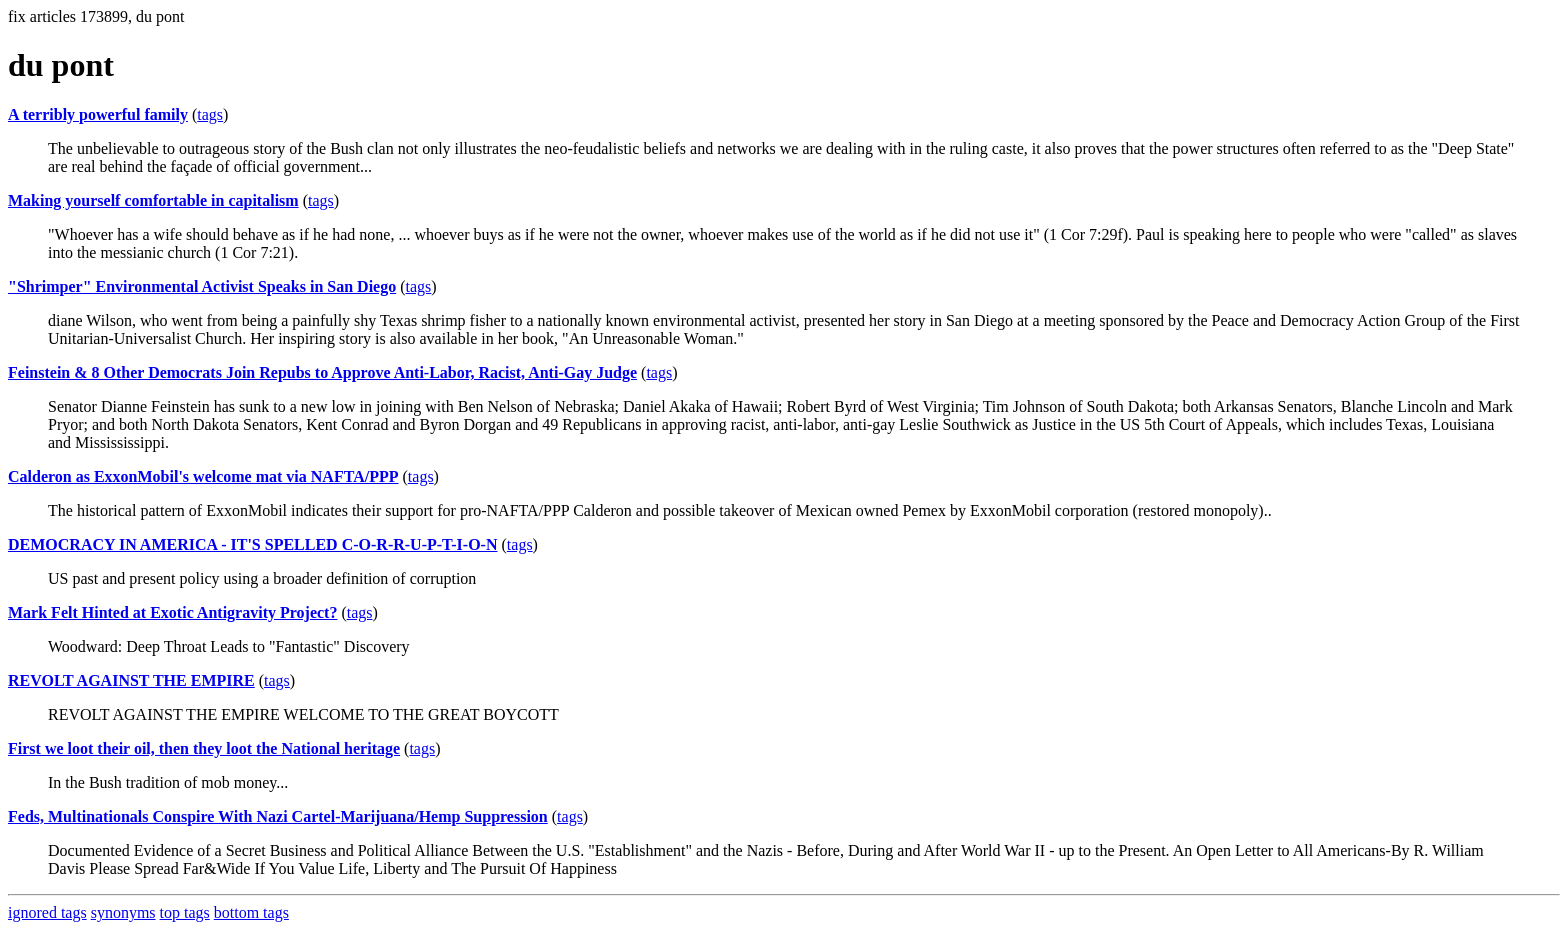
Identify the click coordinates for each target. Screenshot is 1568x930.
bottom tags (251, 912)
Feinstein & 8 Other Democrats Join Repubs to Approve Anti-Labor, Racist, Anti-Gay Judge (322, 372)
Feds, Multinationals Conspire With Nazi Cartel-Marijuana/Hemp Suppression (278, 816)
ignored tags (47, 912)
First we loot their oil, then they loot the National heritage (204, 748)
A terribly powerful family (98, 114)
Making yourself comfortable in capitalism (153, 200)
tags (210, 114)
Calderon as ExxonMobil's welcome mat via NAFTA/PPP (203, 476)
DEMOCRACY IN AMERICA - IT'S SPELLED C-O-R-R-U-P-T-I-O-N (253, 544)
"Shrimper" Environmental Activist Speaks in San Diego (202, 286)
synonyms (123, 912)
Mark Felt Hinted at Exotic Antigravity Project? (172, 612)
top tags (185, 912)
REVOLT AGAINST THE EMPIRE (131, 680)
